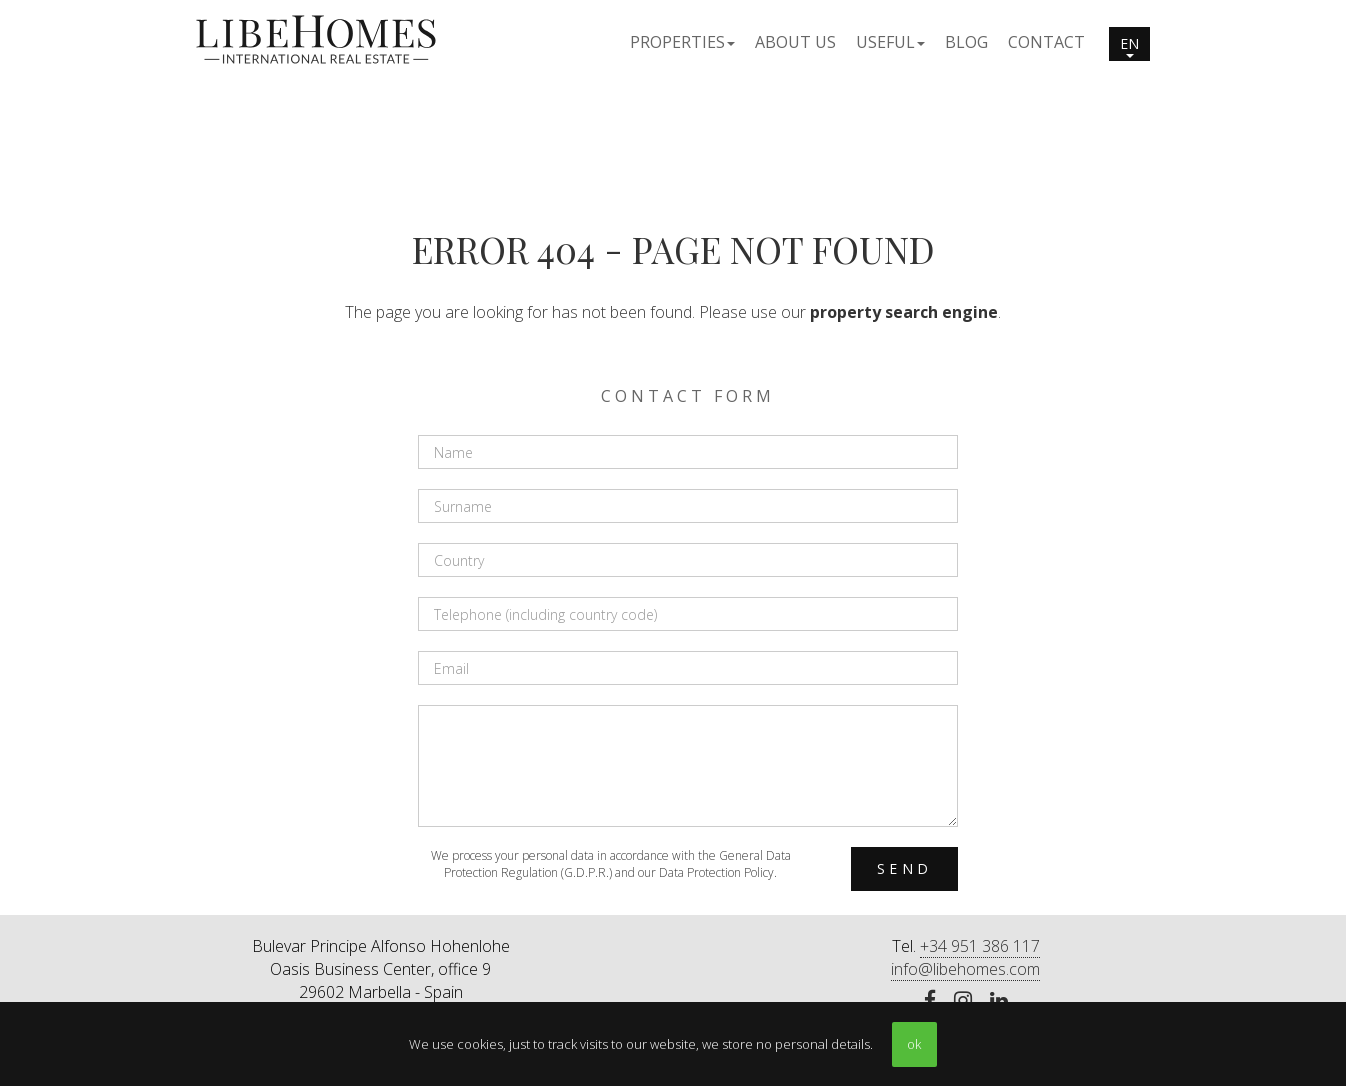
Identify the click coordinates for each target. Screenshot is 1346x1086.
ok (914, 1044)
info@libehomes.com (965, 969)
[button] (682, 41)
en (1129, 46)
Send (904, 868)
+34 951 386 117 (980, 946)
